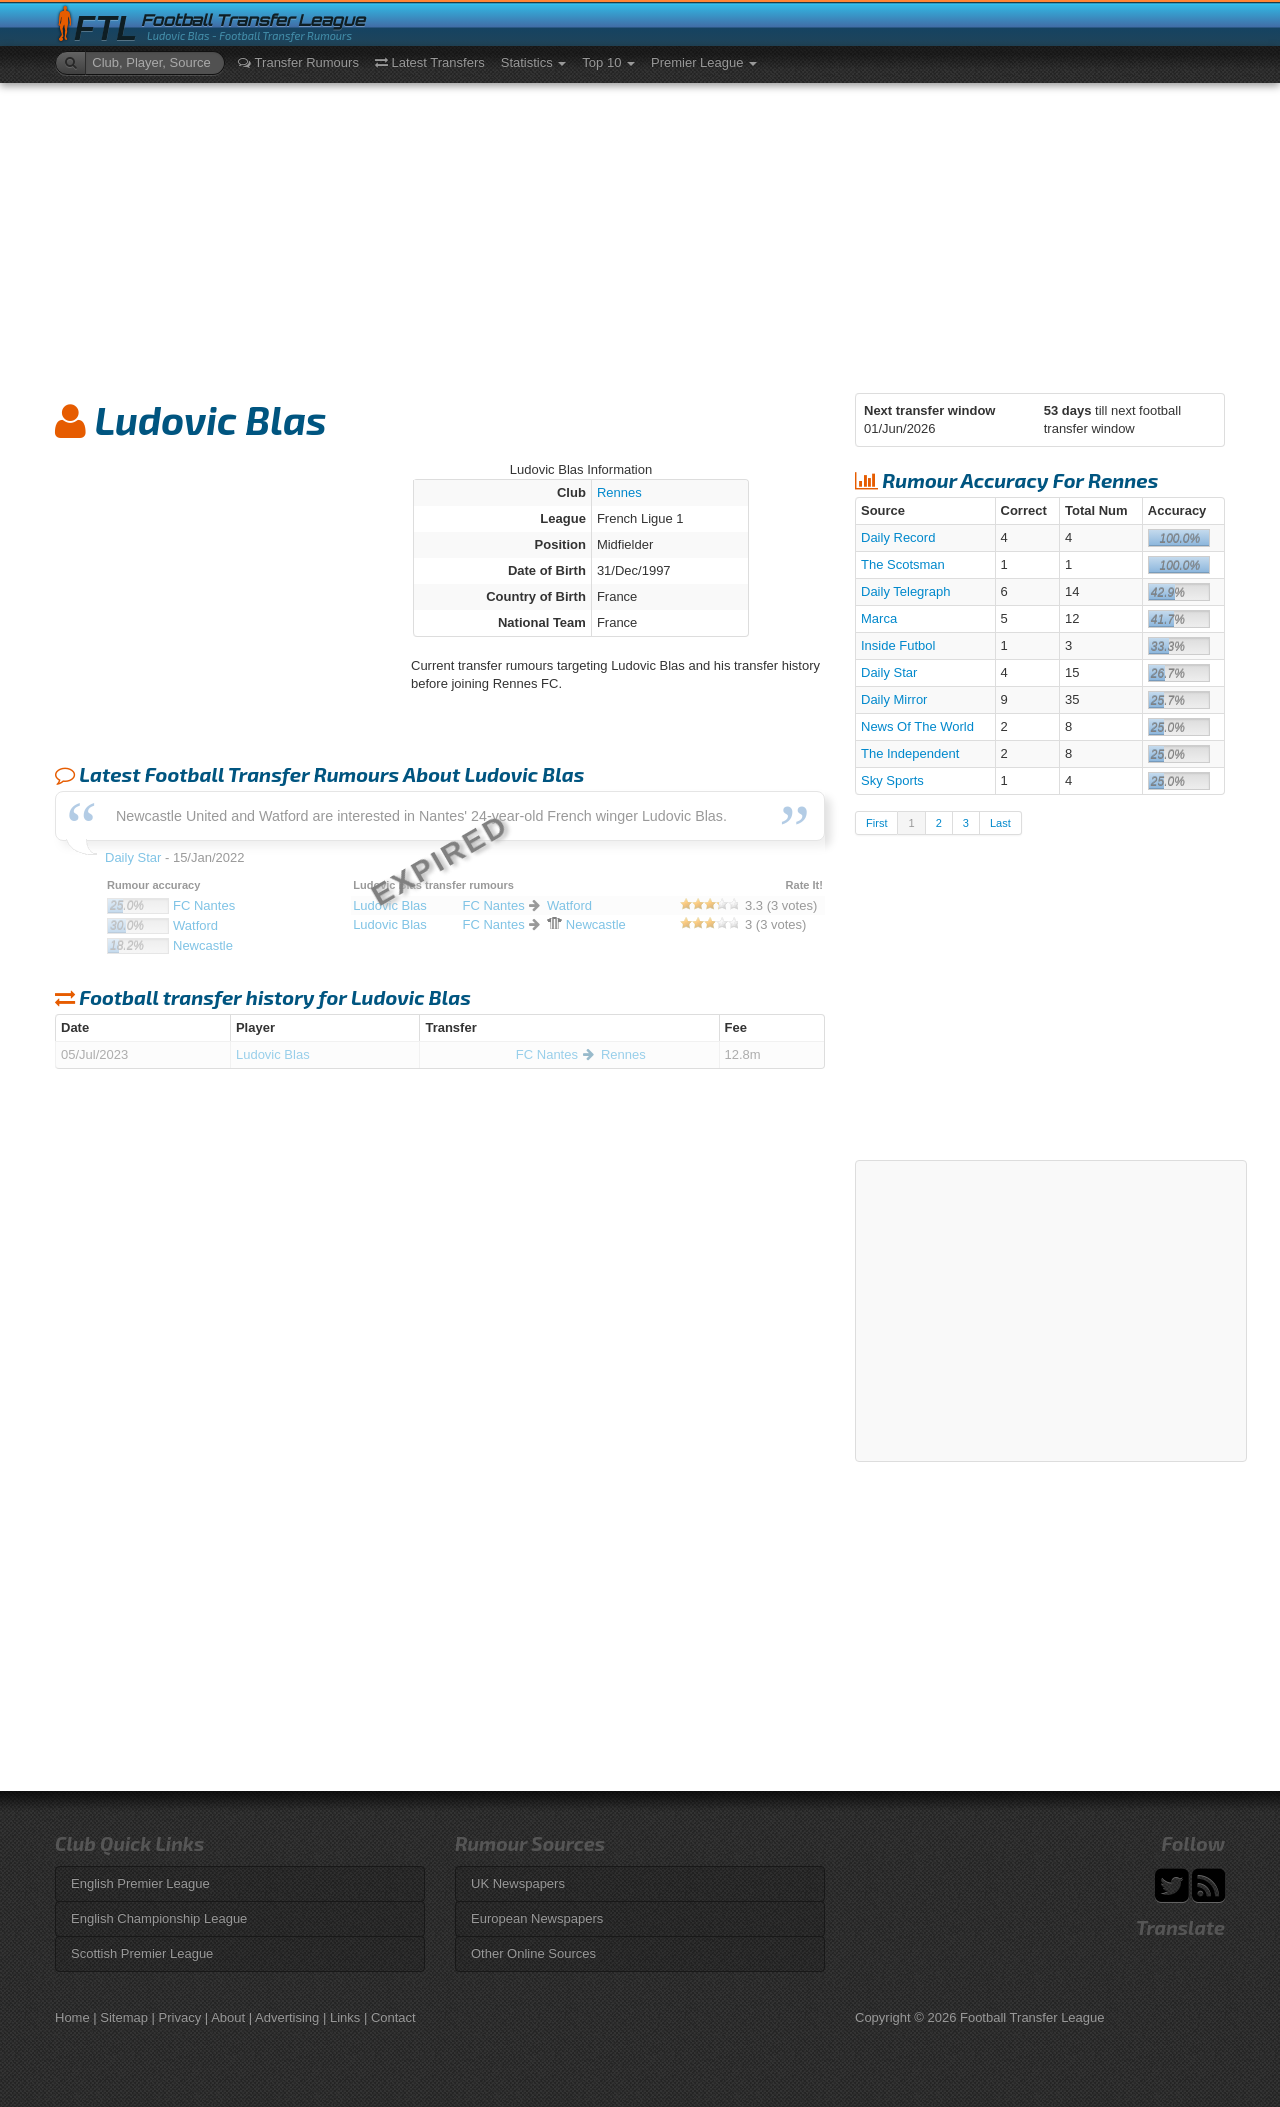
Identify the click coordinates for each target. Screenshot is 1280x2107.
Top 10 (608, 62)
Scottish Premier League (142, 1953)
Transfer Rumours (298, 62)
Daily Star (889, 672)
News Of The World (917, 726)
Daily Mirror (894, 699)
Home (72, 2017)
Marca (879, 618)
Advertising (287, 2017)
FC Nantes (547, 1054)
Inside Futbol (898, 645)
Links (345, 2017)
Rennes (619, 492)
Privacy (180, 2017)
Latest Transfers (430, 62)
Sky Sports (892, 780)
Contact (393, 2017)
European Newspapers (537, 1918)
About (228, 2017)
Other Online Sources (533, 1953)
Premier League (704, 62)
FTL (105, 28)
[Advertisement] (640, 233)
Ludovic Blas (273, 1054)
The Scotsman (903, 564)
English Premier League (140, 1883)
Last (1000, 823)
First (876, 823)
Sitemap (124, 2017)
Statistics (534, 62)
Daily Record (898, 537)
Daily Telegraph (905, 591)
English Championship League (159, 1918)
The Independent (910, 753)
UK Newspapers (518, 1883)
